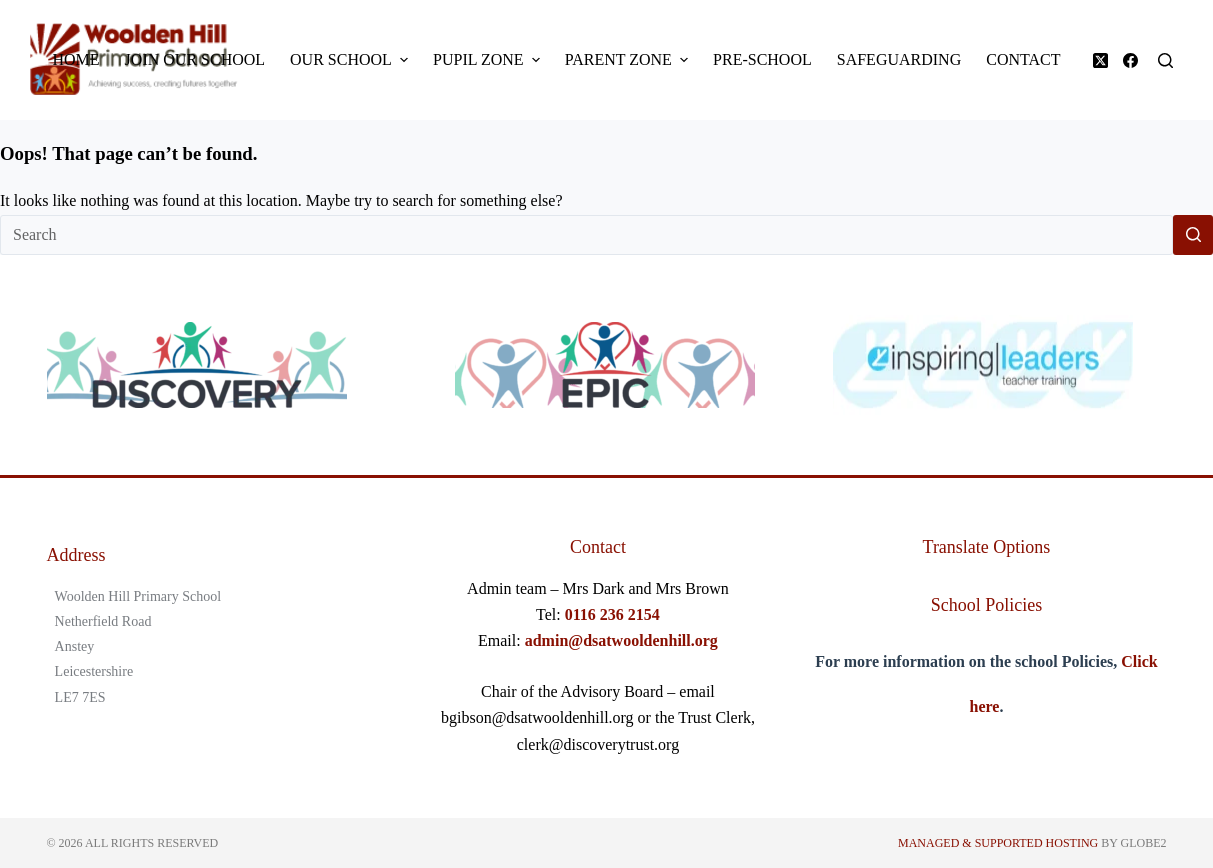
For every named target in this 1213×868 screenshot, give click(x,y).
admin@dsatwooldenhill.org (621, 640)
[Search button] (1193, 235)
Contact (1023, 59)
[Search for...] (586, 235)
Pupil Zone (489, 60)
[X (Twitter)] (1100, 60)
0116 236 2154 (612, 614)
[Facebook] (1130, 60)
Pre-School (762, 59)
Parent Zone (629, 60)
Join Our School (195, 59)
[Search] (1165, 60)
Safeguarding (899, 59)
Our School (351, 60)
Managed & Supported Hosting (998, 843)
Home (76, 59)
